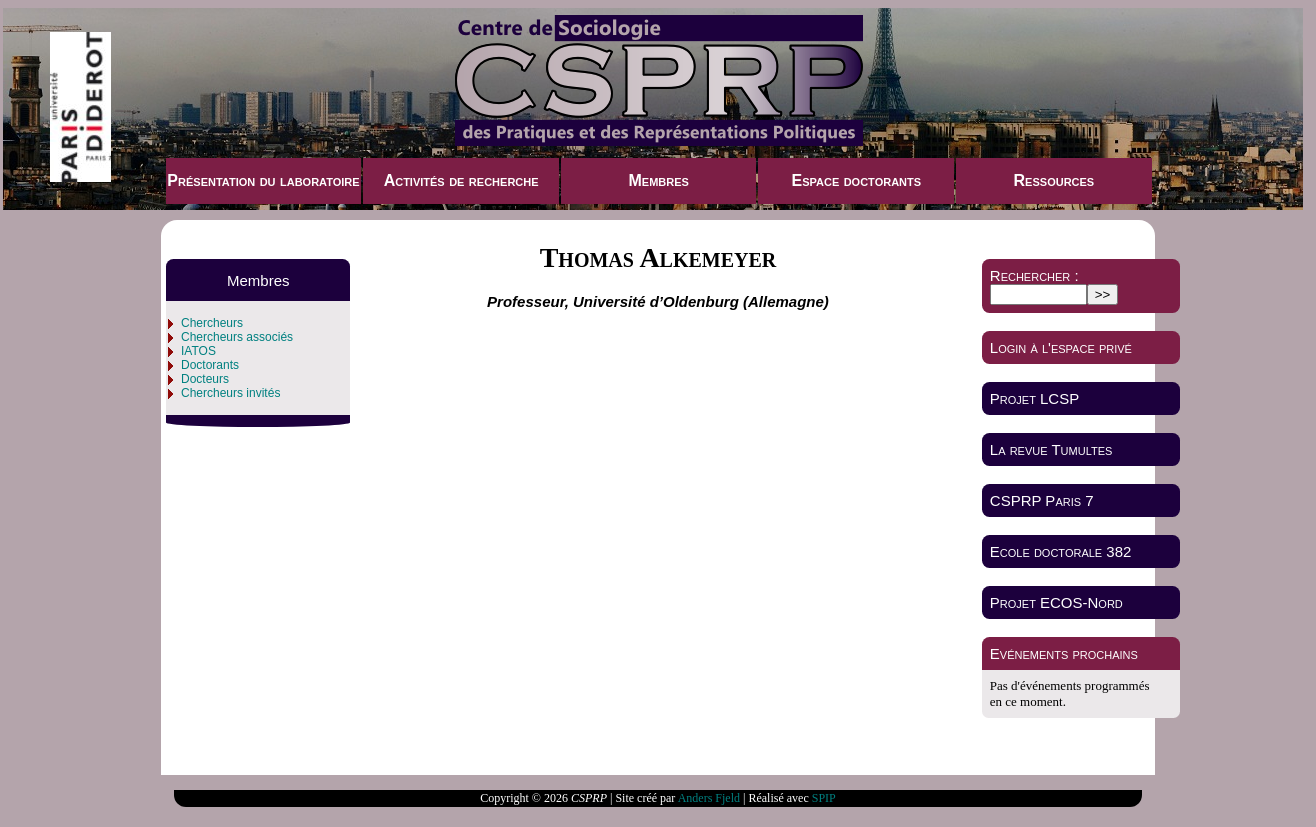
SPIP (824, 798)
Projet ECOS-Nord (1056, 602)
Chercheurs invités (230, 393)
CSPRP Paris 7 (1042, 500)
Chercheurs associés (237, 337)
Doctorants (210, 365)
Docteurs (205, 379)
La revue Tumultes (1051, 449)
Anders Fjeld (709, 798)
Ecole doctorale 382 (1061, 551)
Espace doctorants (856, 180)
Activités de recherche (461, 180)
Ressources (1054, 180)
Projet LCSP (1034, 398)
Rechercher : (1034, 275)
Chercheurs (212, 323)
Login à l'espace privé (1061, 347)
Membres (658, 180)
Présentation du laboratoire (263, 180)
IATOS (198, 351)
